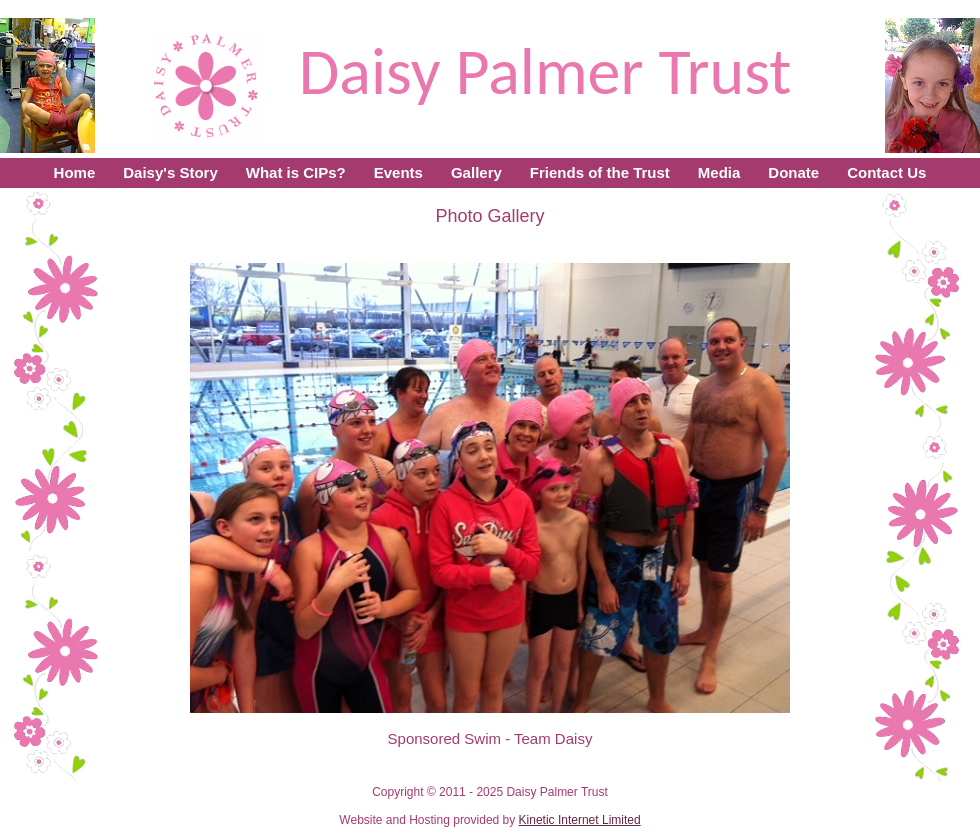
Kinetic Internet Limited (580, 820)
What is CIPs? (296, 172)
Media (719, 172)
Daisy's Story (170, 172)
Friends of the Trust (600, 172)
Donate (793, 172)
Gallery (476, 172)
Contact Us (886, 172)
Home (75, 172)
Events (398, 172)
